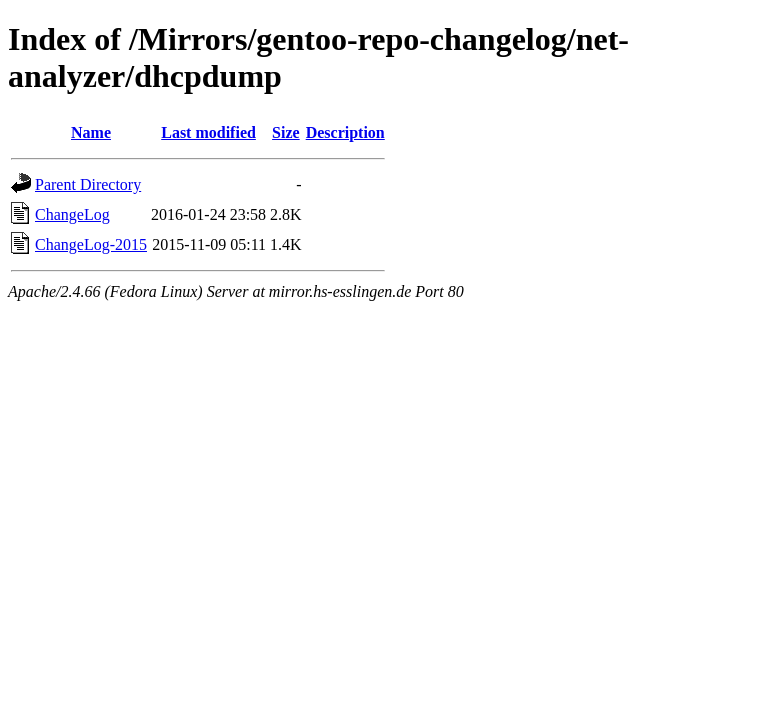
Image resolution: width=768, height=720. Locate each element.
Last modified (208, 132)
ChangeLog (72, 214)
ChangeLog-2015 (91, 244)
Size (286, 132)
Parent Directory (88, 184)
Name (91, 132)
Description (345, 132)
